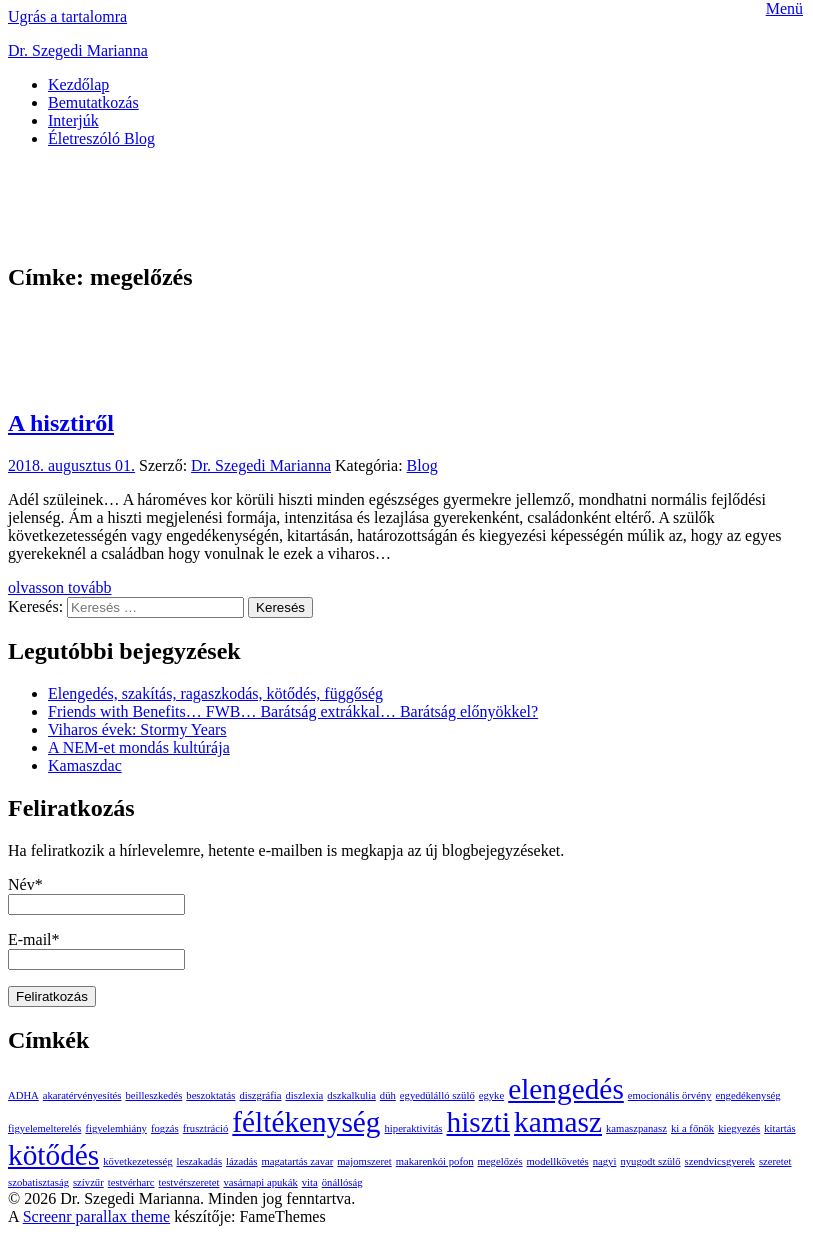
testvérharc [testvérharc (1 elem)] (131, 1182)
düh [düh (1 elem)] (388, 1095)
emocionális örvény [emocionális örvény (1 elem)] (670, 1095)
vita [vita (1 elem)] (310, 1182)
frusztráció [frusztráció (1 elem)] (206, 1128)
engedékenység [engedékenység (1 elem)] (748, 1095)
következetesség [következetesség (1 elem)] (137, 1161)
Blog (422, 465)
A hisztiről (61, 423)
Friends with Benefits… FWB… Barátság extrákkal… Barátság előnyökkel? (293, 711)
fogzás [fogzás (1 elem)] (165, 1128)
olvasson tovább (60, 587)
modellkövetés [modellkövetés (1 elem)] (558, 1161)
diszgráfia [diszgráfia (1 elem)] (260, 1095)
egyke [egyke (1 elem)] (491, 1095)
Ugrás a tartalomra (67, 16)
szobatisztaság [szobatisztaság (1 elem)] (38, 1182)
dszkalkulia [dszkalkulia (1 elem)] (351, 1095)
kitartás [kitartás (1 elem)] (779, 1128)
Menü (784, 8)
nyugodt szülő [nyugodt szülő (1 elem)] (650, 1161)
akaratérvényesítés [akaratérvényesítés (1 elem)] (82, 1095)
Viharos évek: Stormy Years (137, 729)
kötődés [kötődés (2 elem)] (53, 1155)
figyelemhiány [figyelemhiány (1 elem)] (116, 1128)
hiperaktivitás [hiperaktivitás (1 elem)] (414, 1128)
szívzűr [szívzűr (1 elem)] (88, 1182)
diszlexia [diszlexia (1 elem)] (304, 1095)
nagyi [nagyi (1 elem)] (605, 1161)
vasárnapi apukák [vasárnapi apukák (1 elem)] (260, 1182)
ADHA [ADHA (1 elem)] (23, 1095)
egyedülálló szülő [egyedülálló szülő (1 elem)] (437, 1095)
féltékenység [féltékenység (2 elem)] (306, 1122)
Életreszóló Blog (101, 138)
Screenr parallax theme (96, 1216)
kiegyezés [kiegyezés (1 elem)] (739, 1128)
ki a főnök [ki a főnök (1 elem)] (692, 1128)
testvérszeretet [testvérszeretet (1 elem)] (189, 1182)
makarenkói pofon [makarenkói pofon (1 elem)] (435, 1161)
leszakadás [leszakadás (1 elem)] (200, 1161)
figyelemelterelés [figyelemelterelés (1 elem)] (44, 1128)
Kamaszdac (85, 765)
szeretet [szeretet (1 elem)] (775, 1161)
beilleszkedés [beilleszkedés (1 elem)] (154, 1095)
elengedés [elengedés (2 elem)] (566, 1089)
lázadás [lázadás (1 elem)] (241, 1161)
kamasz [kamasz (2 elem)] (558, 1122)
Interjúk (73, 120)
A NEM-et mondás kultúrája (139, 747)
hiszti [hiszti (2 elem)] (479, 1122)
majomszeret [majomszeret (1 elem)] (364, 1161)
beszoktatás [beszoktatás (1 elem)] (210, 1095)
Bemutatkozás (93, 102)
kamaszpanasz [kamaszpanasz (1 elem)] (636, 1128)
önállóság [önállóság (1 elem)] (342, 1182)
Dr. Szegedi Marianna (78, 50)
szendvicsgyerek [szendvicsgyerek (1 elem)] (720, 1161)
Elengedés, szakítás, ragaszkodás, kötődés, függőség (215, 693)
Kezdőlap (78, 84)
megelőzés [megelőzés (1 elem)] (500, 1161)
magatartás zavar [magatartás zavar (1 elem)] (297, 1161)
